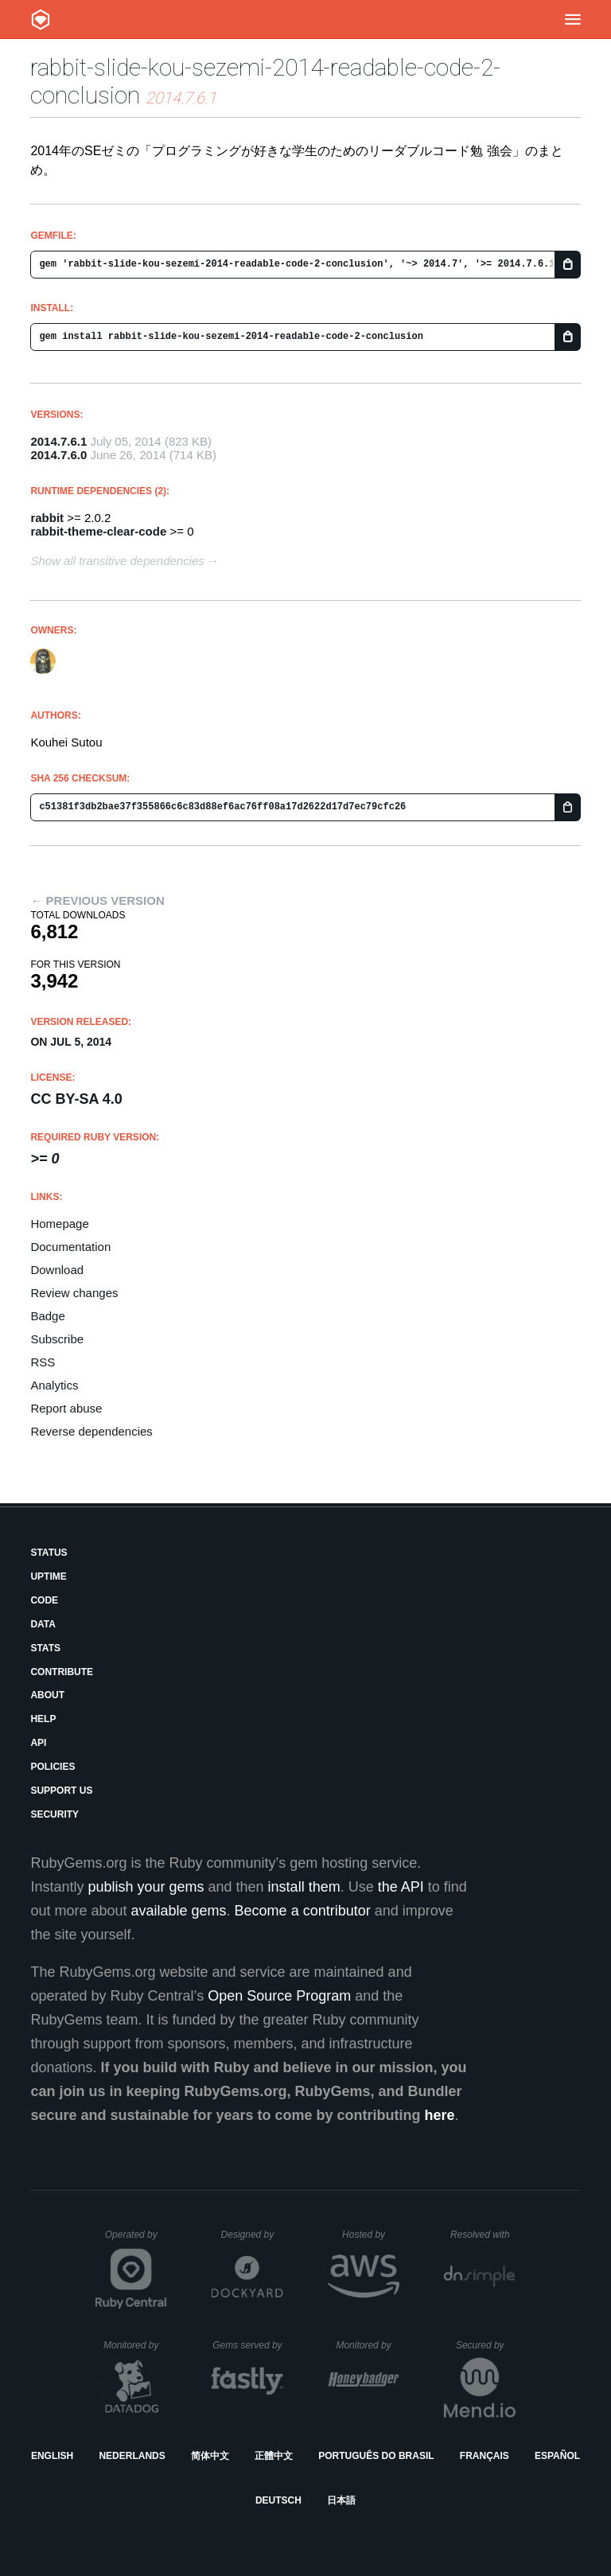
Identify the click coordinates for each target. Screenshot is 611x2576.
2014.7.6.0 (58, 455)
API (38, 1742)
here (440, 2115)
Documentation (70, 1246)
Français (484, 2455)
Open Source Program (279, 1996)
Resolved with (483, 2234)
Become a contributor (303, 1911)
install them (304, 1887)
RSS (42, 1362)
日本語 (341, 2500)
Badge (47, 1316)
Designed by (252, 2234)
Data (43, 1624)
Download (57, 1269)
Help (43, 1718)
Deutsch (278, 2500)
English (52, 2455)
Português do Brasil (376, 2455)
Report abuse (66, 1408)
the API (401, 1887)
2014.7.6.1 (58, 441)
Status (48, 1552)
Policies (52, 1766)
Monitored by (135, 2345)
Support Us (61, 1790)
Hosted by (370, 2234)
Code (44, 1600)
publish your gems (146, 1887)
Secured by (486, 2345)
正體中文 (274, 2455)
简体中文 (210, 2455)
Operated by (136, 2240)
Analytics (54, 1385)
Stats (45, 1648)
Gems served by (247, 2345)
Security (54, 1814)
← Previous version (97, 900)
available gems (179, 1911)
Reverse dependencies (91, 1431)
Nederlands (132, 2455)
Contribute (61, 1672)
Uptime (48, 1576)
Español (557, 2455)
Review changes (74, 1293)
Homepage (59, 1223)
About (47, 1695)
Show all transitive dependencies (117, 560)
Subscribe (57, 1339)
